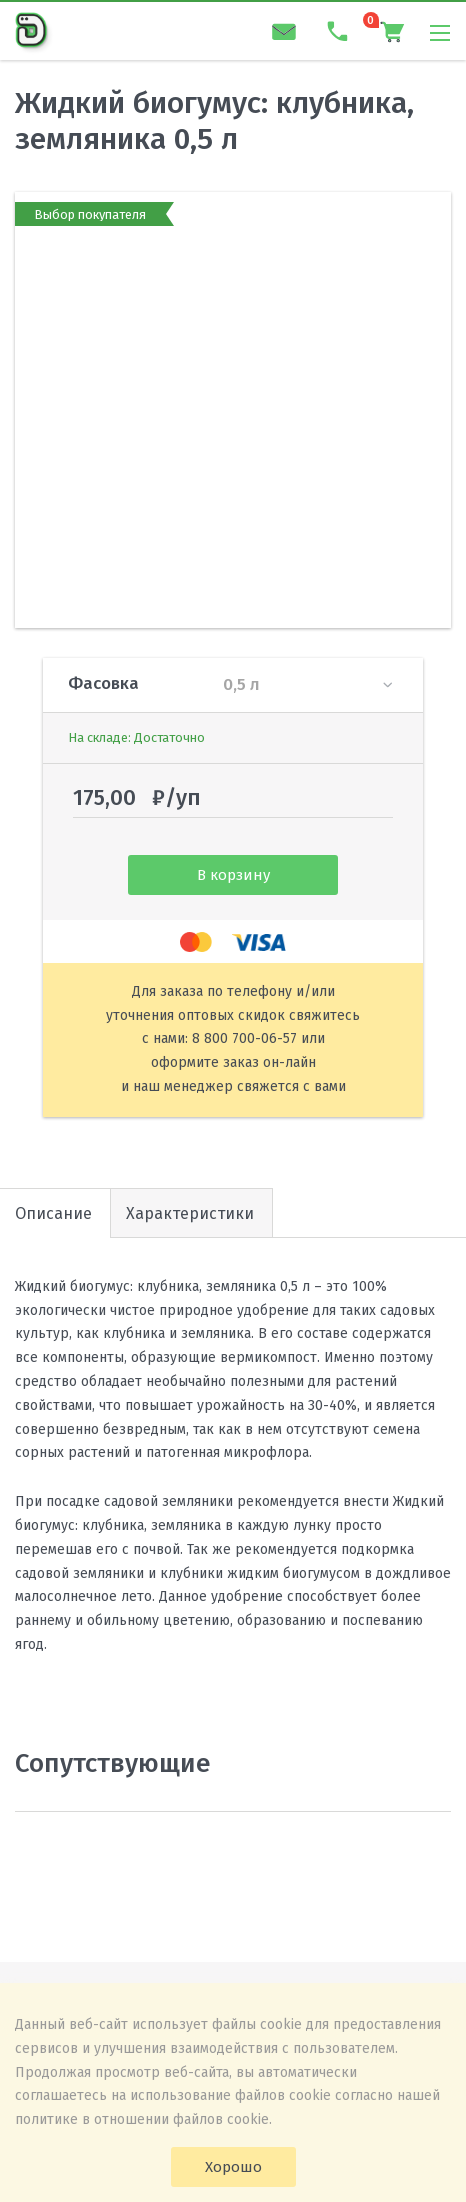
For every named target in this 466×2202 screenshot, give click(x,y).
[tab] (191, 1213)
